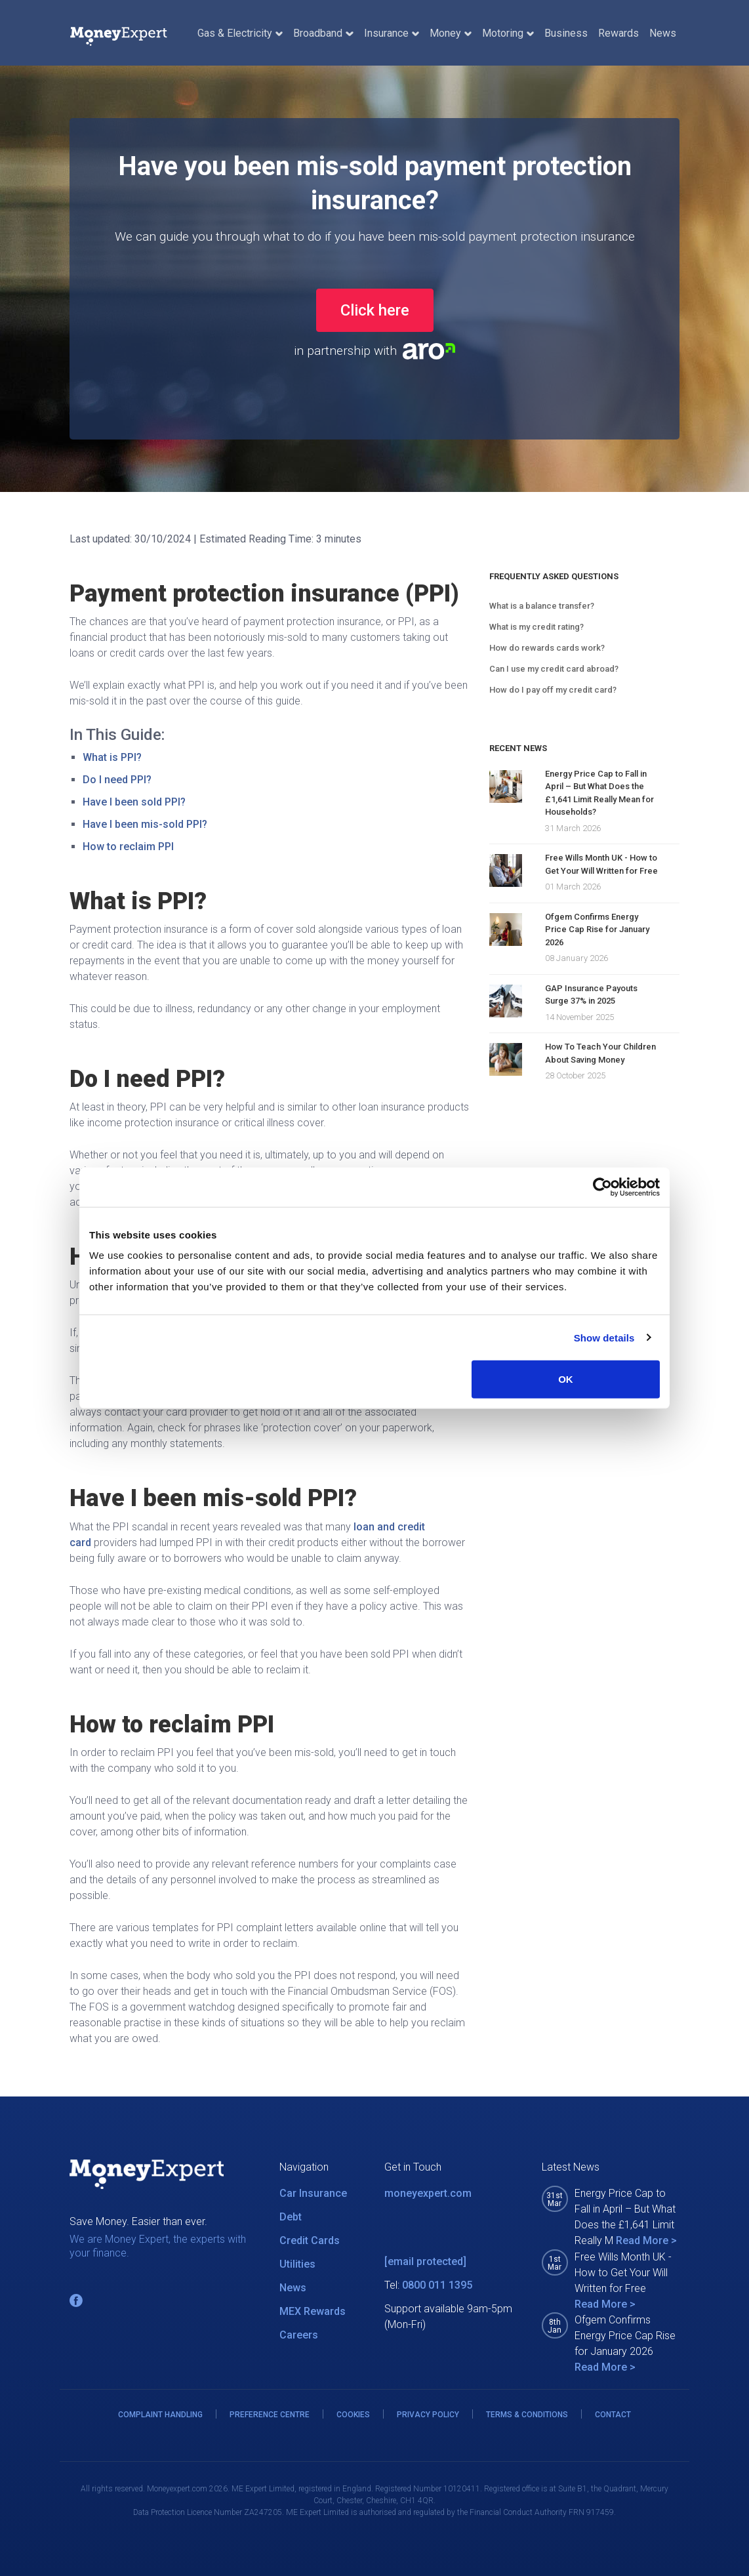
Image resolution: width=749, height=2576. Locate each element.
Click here (374, 310)
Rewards (618, 33)
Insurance (391, 33)
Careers (298, 2335)
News (662, 33)
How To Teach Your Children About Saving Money (600, 1053)
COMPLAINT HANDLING (160, 2414)
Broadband (323, 33)
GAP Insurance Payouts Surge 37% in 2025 (591, 994)
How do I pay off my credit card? (553, 690)
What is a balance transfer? (541, 606)
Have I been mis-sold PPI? (145, 824)
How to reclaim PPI (128, 846)
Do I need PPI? (117, 779)
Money (451, 33)
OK (565, 1379)
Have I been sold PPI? (134, 802)
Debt (290, 2217)
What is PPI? (112, 757)
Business (566, 33)
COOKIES (353, 2414)
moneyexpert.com (428, 2193)
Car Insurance (313, 2193)
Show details (604, 1337)
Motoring (508, 33)
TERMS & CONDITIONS (527, 2414)
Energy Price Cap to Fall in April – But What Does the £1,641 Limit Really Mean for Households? (599, 793)
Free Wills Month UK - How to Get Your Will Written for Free (601, 864)
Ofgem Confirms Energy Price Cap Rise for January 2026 (597, 929)
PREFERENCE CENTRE (270, 2414)
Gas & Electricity (240, 33)
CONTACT (613, 2414)
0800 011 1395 (437, 2285)
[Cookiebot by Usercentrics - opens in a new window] (602, 1186)
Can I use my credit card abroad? (553, 669)
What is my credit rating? (536, 627)
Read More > (646, 2240)
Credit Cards (309, 2240)
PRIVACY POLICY (428, 2414)
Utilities (297, 2264)
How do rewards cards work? (547, 648)
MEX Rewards (312, 2311)
